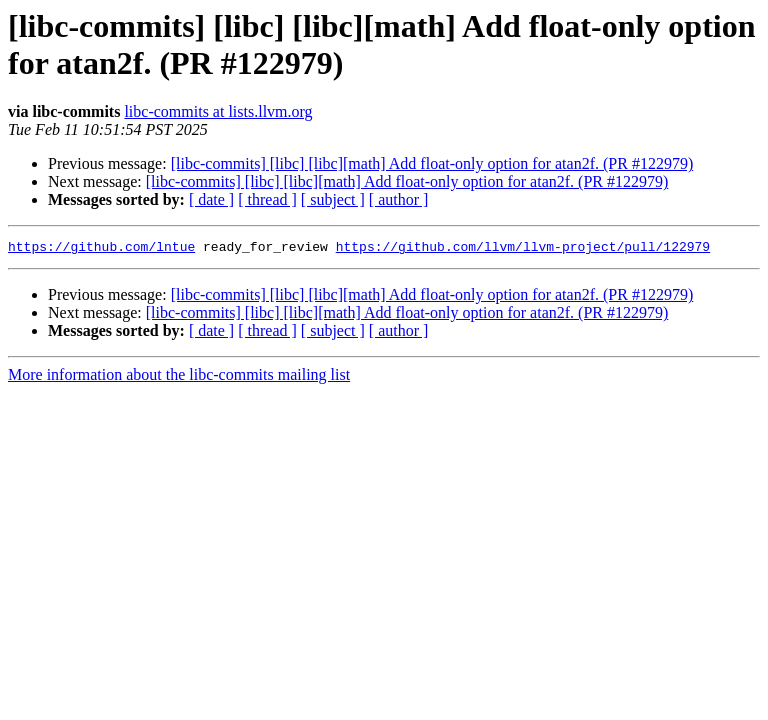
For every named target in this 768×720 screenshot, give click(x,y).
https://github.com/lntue (101, 249)
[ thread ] (267, 199)
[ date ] (211, 199)
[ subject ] (333, 199)
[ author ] (399, 199)
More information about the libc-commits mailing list (179, 377)
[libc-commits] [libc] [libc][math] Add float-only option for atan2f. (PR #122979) (432, 163)
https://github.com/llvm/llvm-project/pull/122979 (523, 249)
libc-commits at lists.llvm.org (218, 111)
